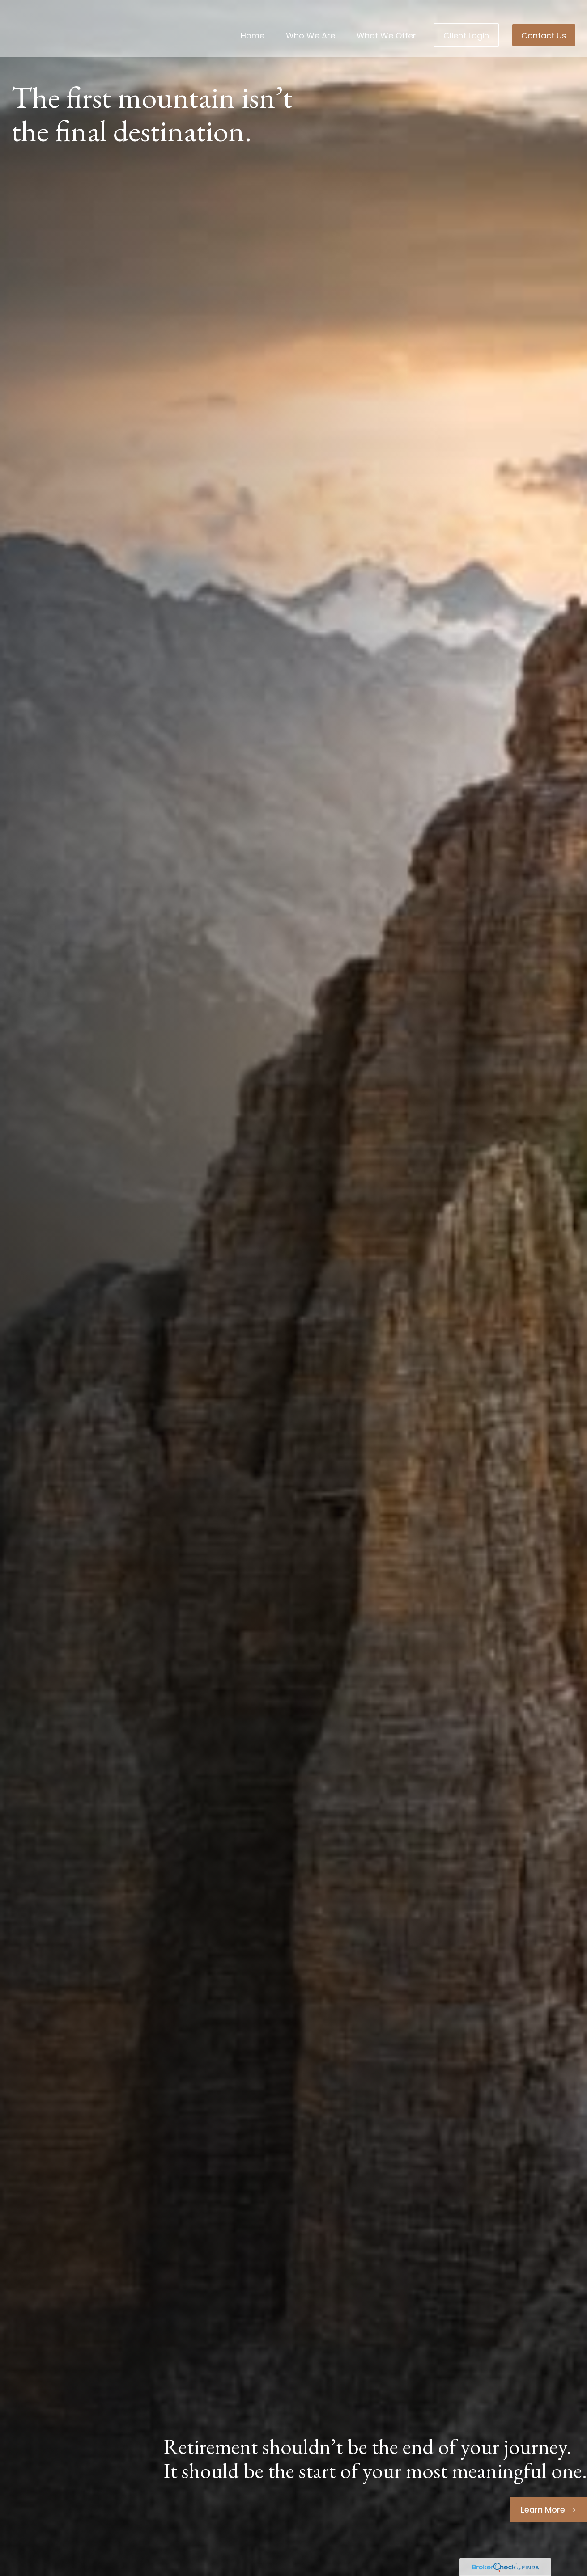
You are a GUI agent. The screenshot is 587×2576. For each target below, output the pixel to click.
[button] (252, 22)
